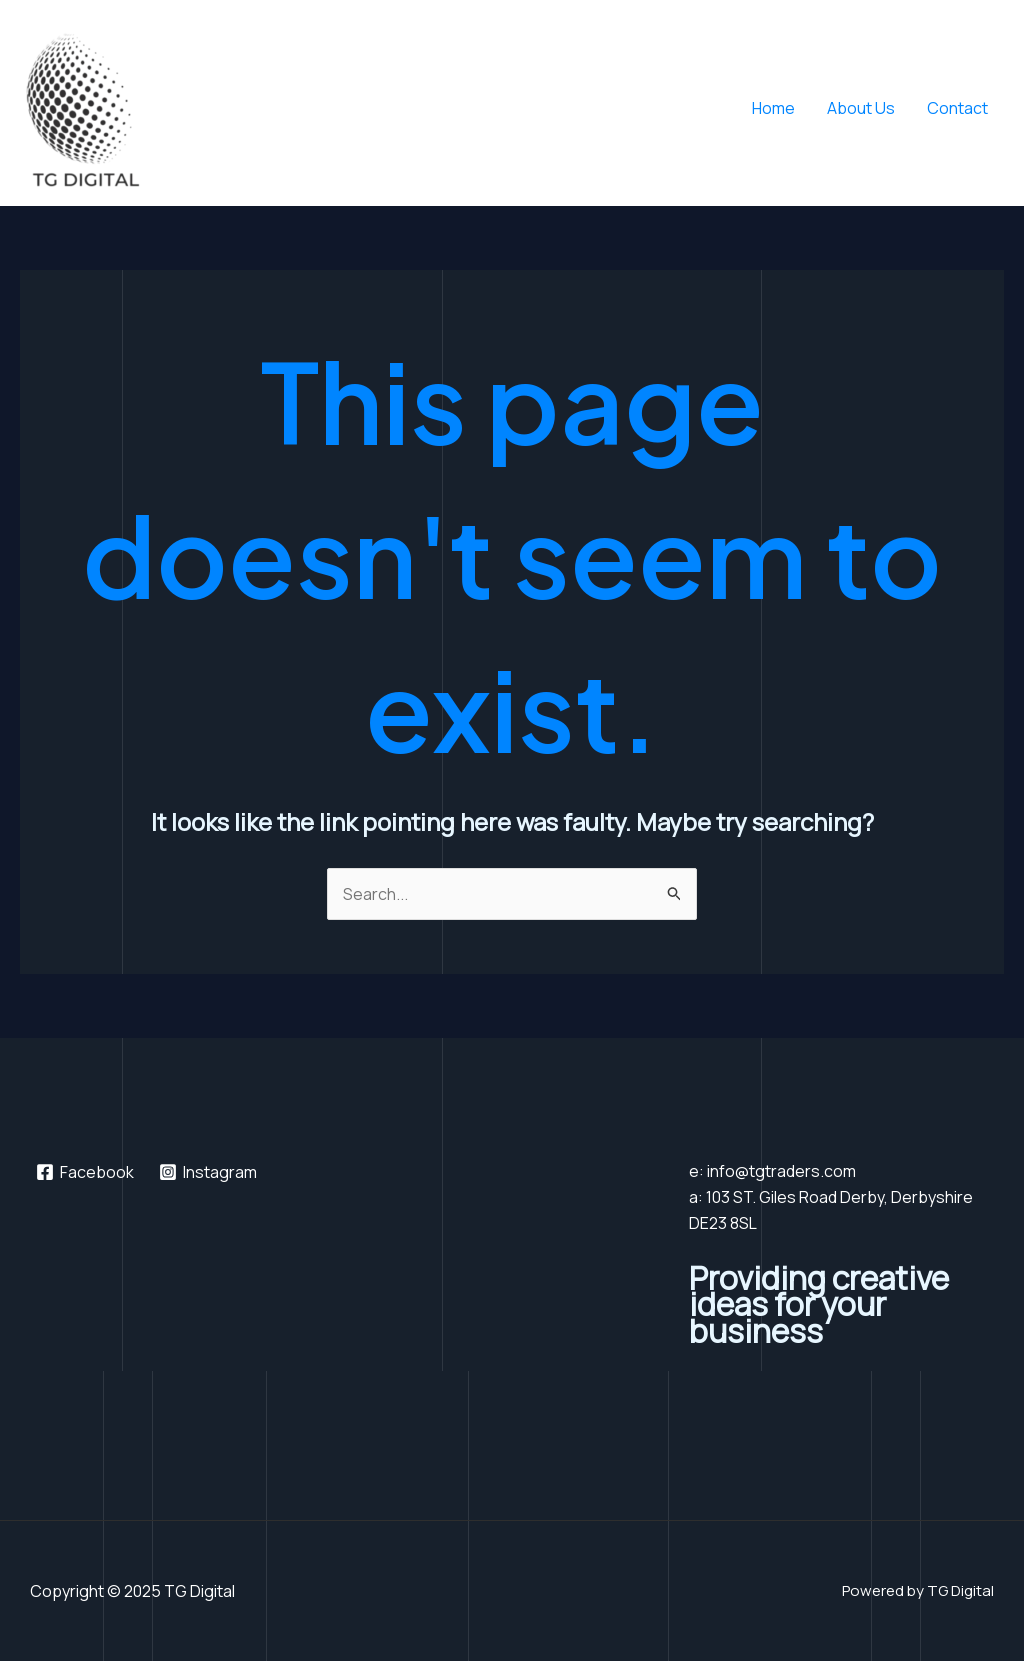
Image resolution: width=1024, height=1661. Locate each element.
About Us (861, 108)
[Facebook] (85, 1172)
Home (773, 108)
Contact (957, 108)
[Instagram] (208, 1172)
